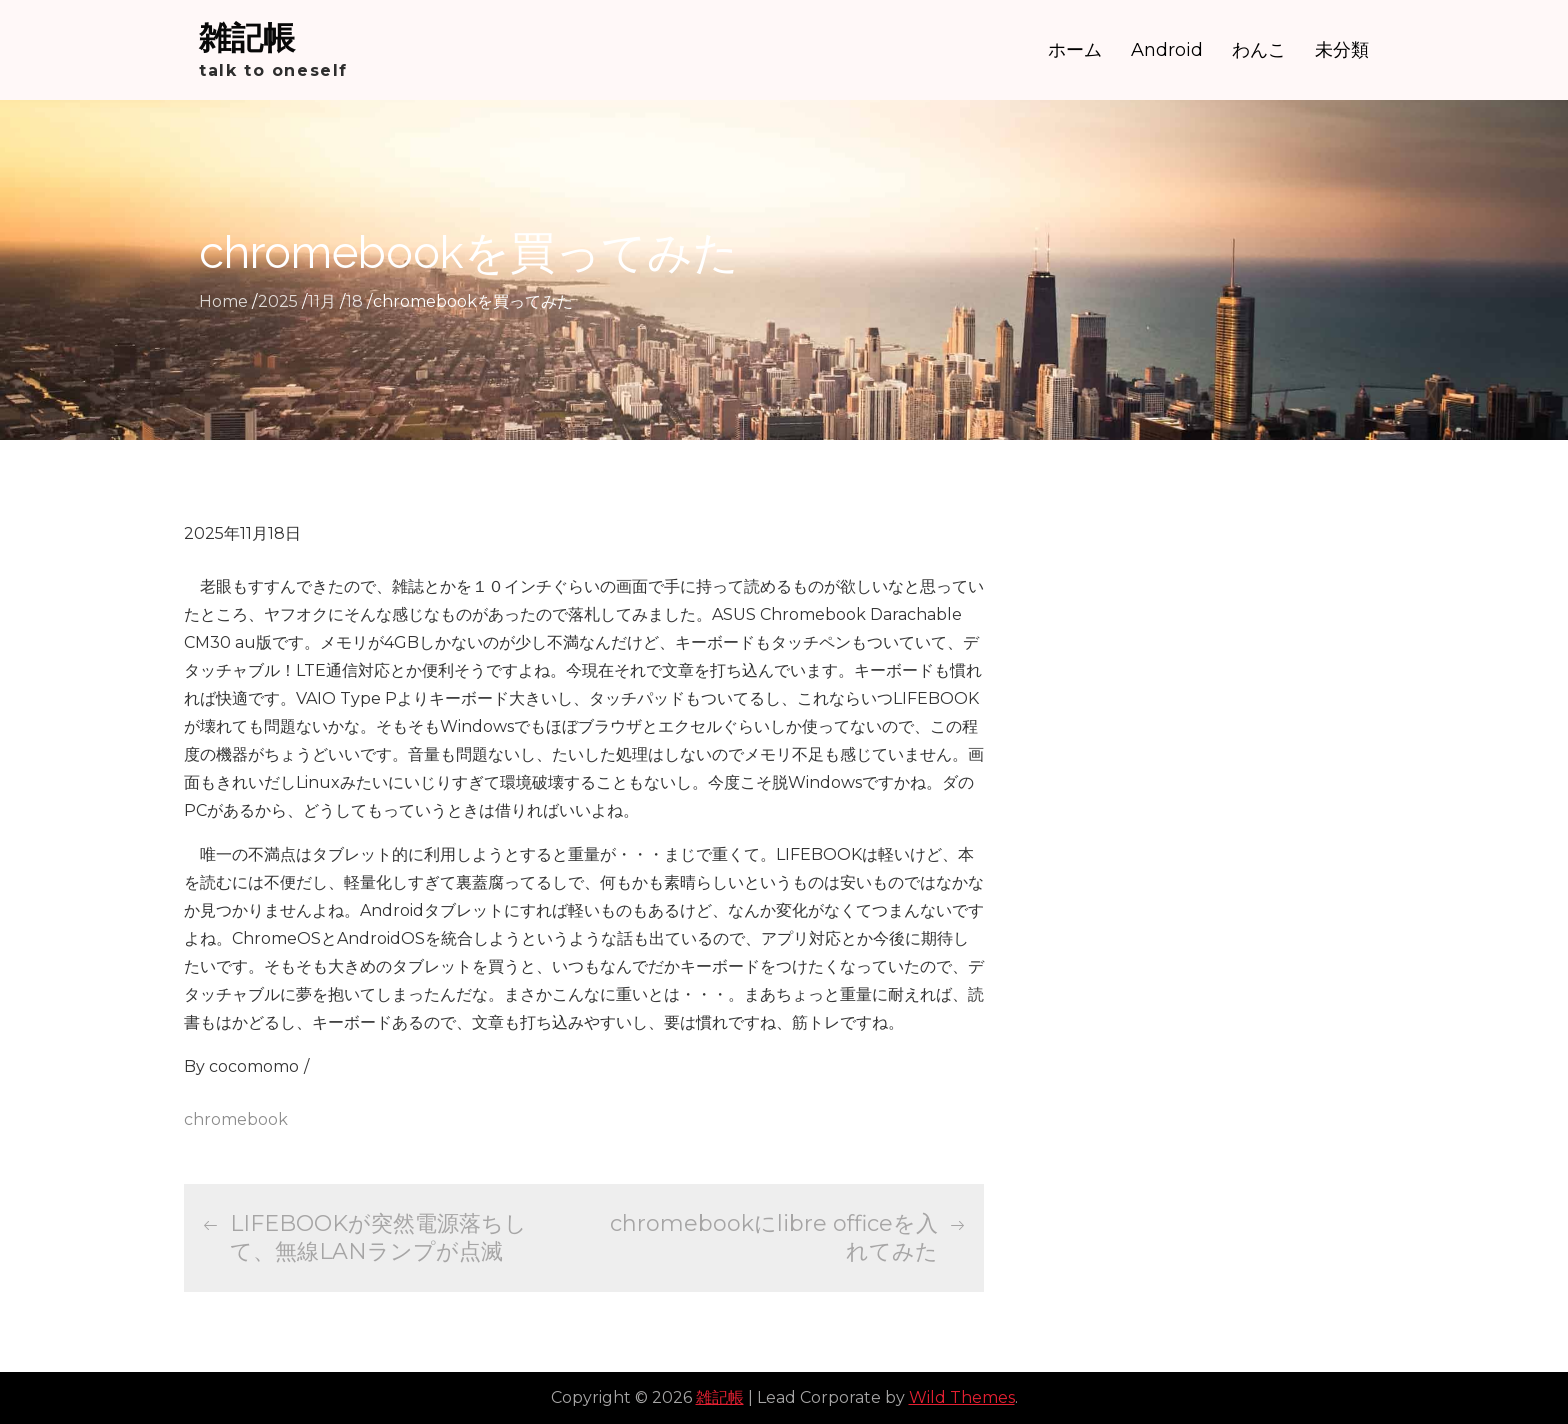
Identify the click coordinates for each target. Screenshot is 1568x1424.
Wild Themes (962, 1397)
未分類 (1342, 50)
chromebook (236, 1119)
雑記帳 (247, 37)
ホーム (1075, 50)
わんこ (1259, 50)
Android (1167, 50)
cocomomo (254, 1066)
